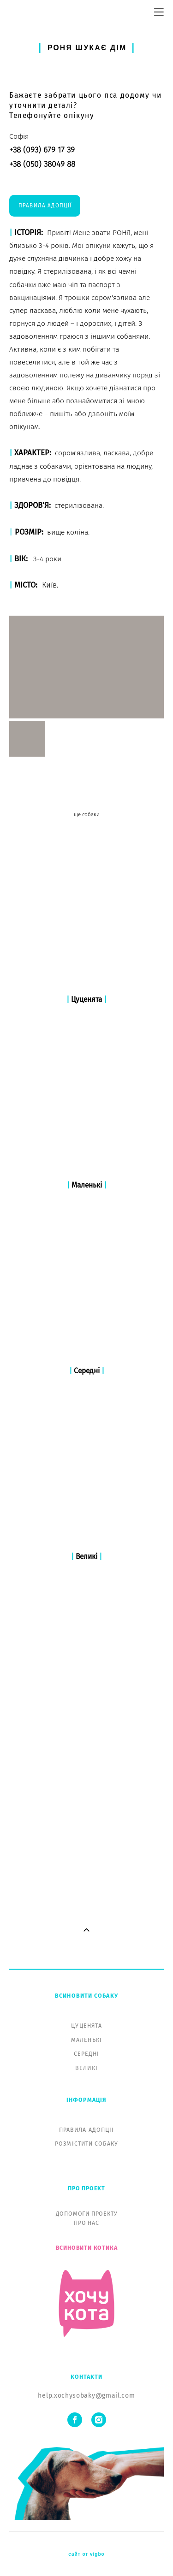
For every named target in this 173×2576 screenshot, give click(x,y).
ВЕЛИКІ (86, 1738)
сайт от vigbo (86, 2225)
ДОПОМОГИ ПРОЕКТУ (87, 1884)
